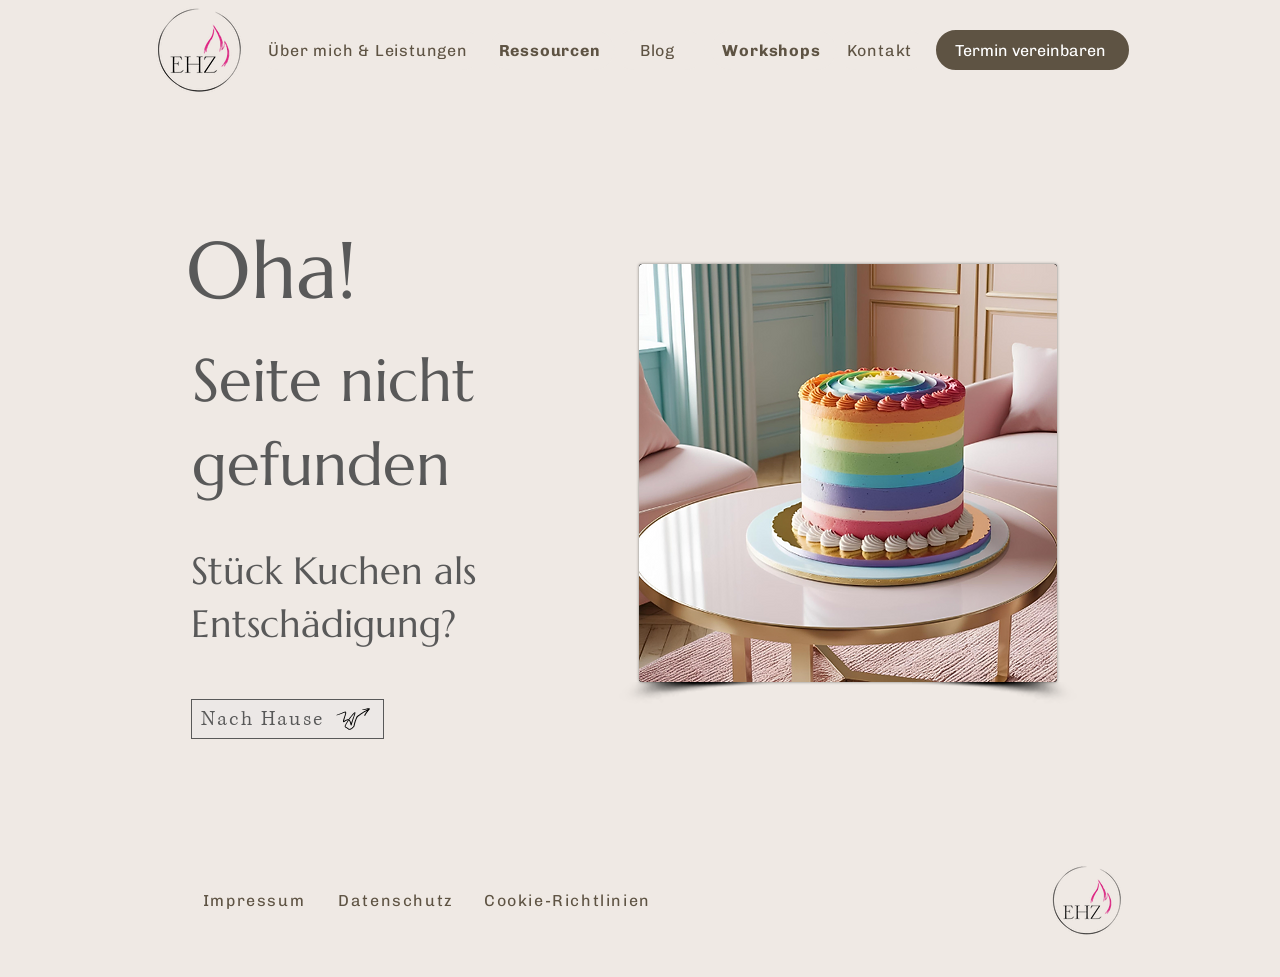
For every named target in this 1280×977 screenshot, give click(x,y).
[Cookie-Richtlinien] (569, 900)
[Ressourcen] (551, 50)
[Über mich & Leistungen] (370, 50)
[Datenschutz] (398, 900)
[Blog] (659, 50)
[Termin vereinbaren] (1032, 50)
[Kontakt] (881, 50)
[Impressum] (256, 900)
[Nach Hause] (287, 719)
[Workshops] (773, 50)
